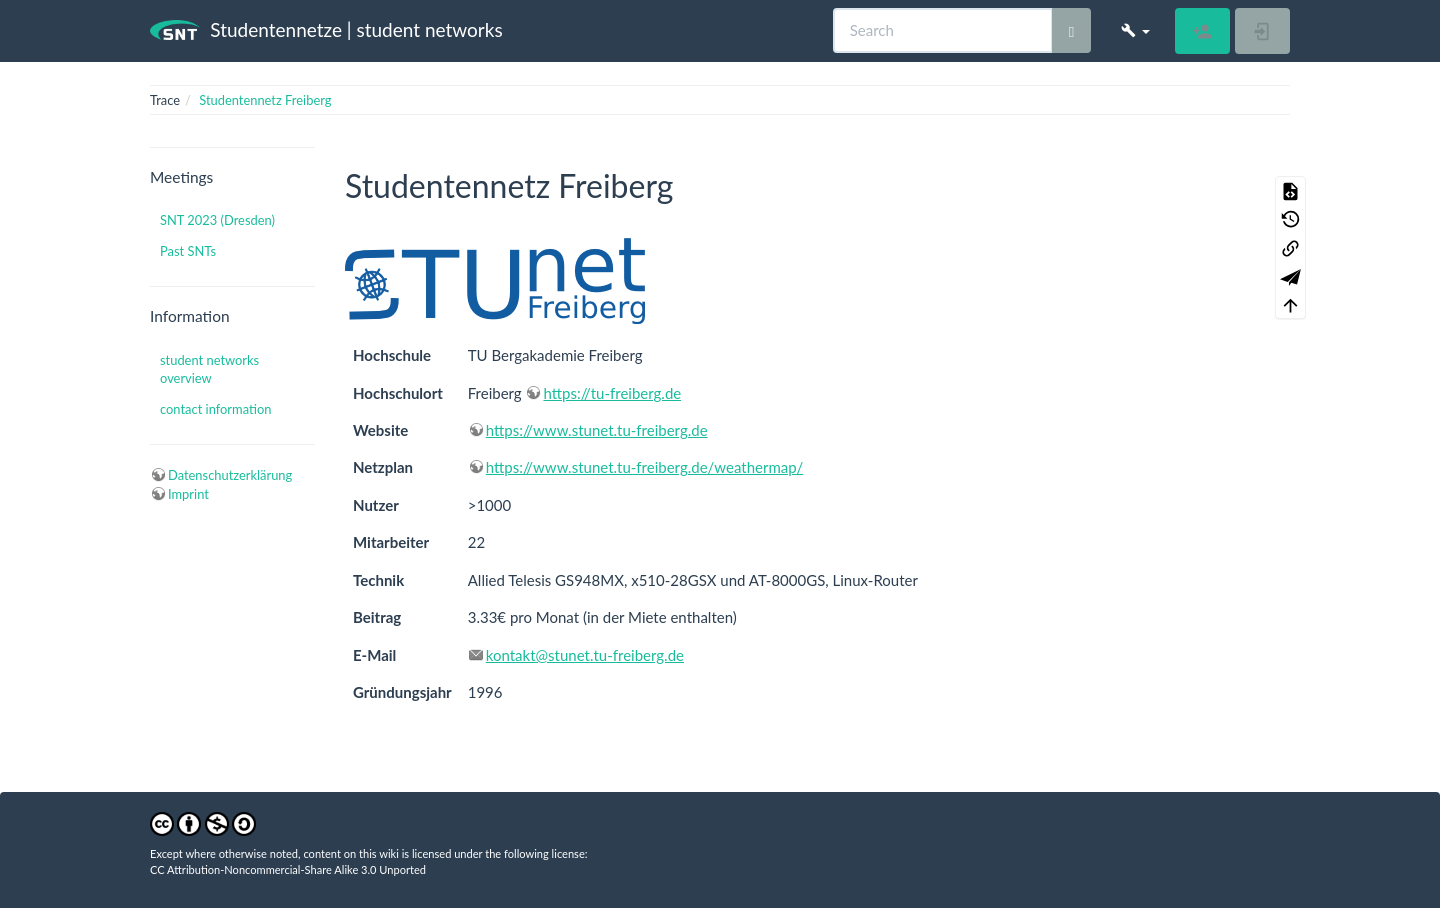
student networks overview (209, 369)
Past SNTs (188, 251)
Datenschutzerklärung (230, 475)
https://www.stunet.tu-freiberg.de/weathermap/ (645, 467)
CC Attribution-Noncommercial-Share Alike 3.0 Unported (288, 869)
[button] (1135, 30)
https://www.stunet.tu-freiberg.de (597, 430)
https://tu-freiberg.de (612, 393)
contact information (215, 409)
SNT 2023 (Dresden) (217, 220)
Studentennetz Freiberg (265, 100)
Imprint (188, 494)
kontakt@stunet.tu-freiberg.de (585, 655)
